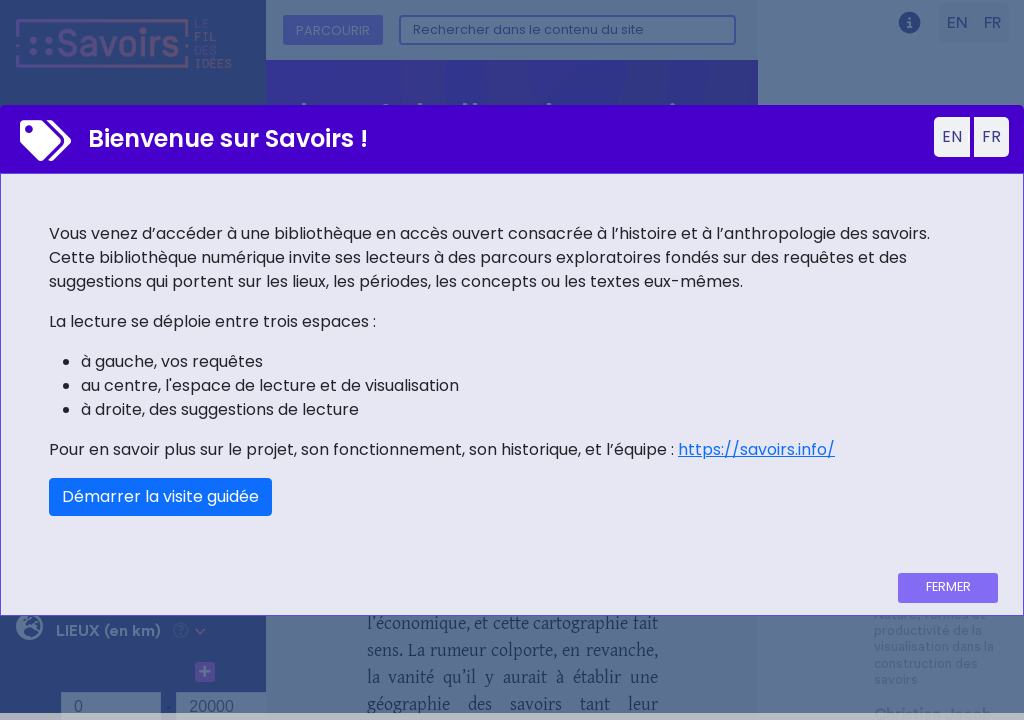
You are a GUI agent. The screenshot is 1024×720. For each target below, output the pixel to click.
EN (952, 136)
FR (991, 136)
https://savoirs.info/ (756, 449)
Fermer (948, 586)
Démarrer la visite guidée (160, 496)
